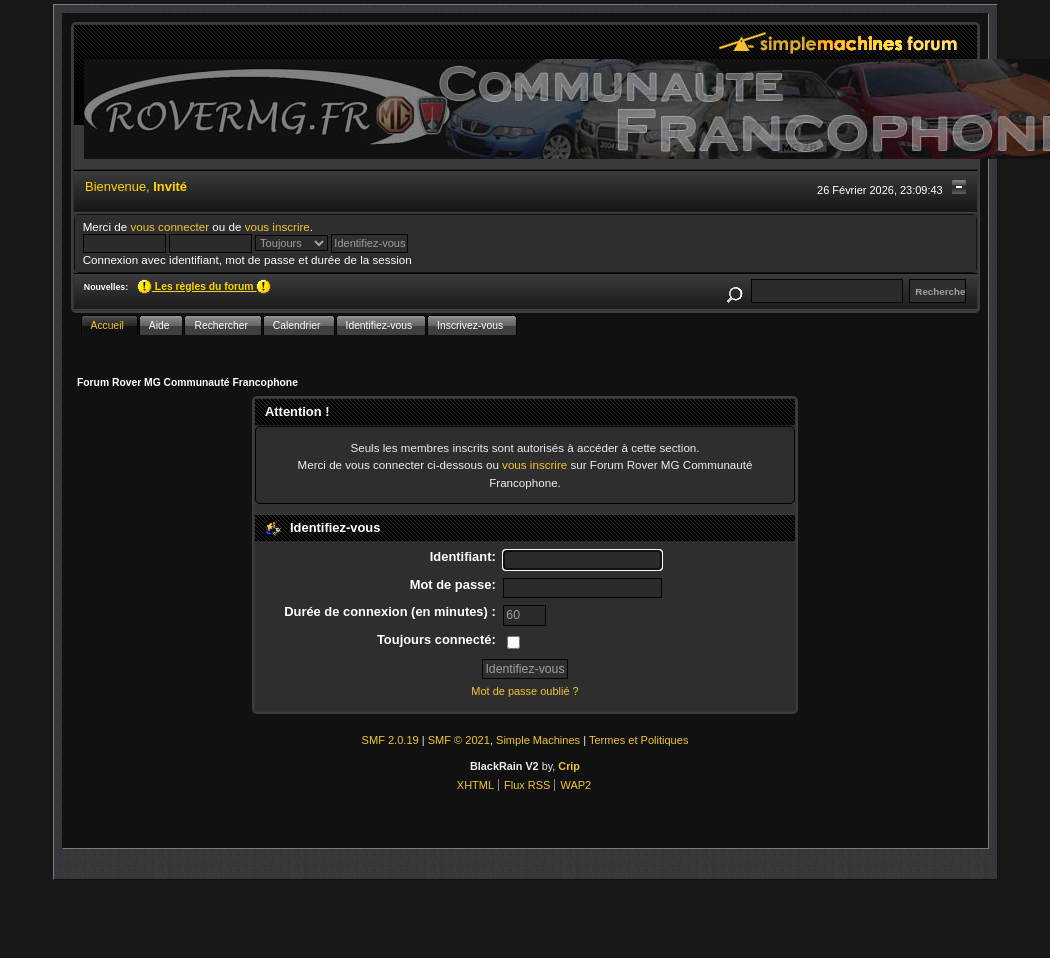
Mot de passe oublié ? (524, 691)
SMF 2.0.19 (390, 740)
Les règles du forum (204, 286)
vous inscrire (277, 226)
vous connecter (169, 226)
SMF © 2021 (459, 740)
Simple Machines (538, 740)
